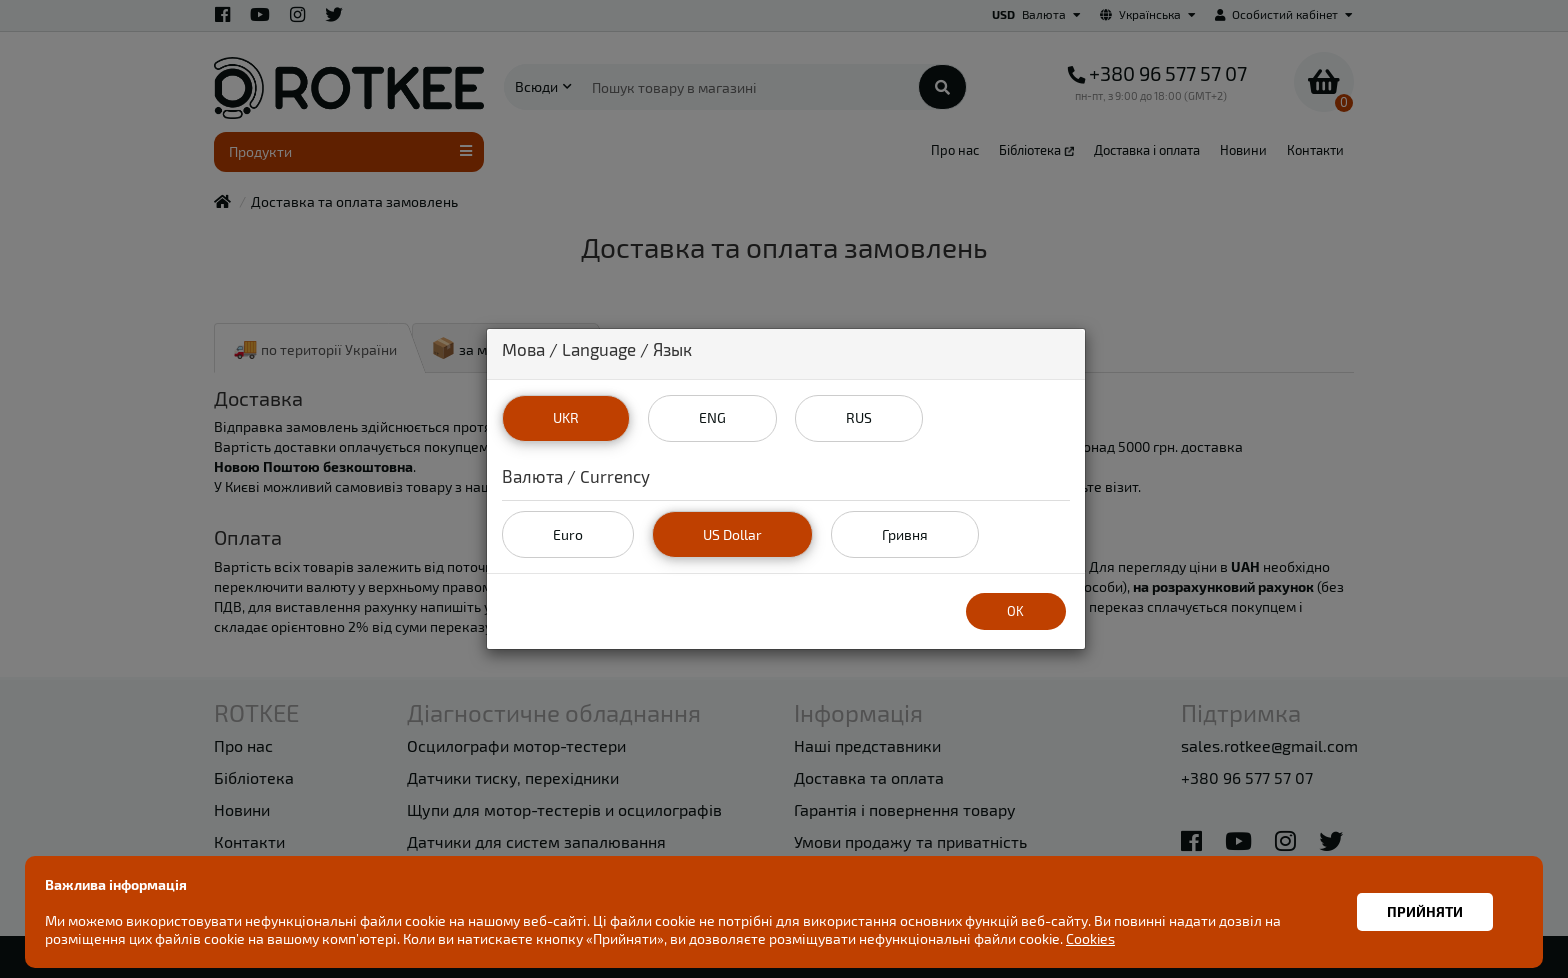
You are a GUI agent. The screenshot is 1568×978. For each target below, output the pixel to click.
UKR (566, 417)
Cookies (1090, 938)
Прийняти (1425, 911)
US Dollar (732, 534)
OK (1015, 611)
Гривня (905, 534)
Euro (568, 534)
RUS (859, 417)
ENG (712, 417)
